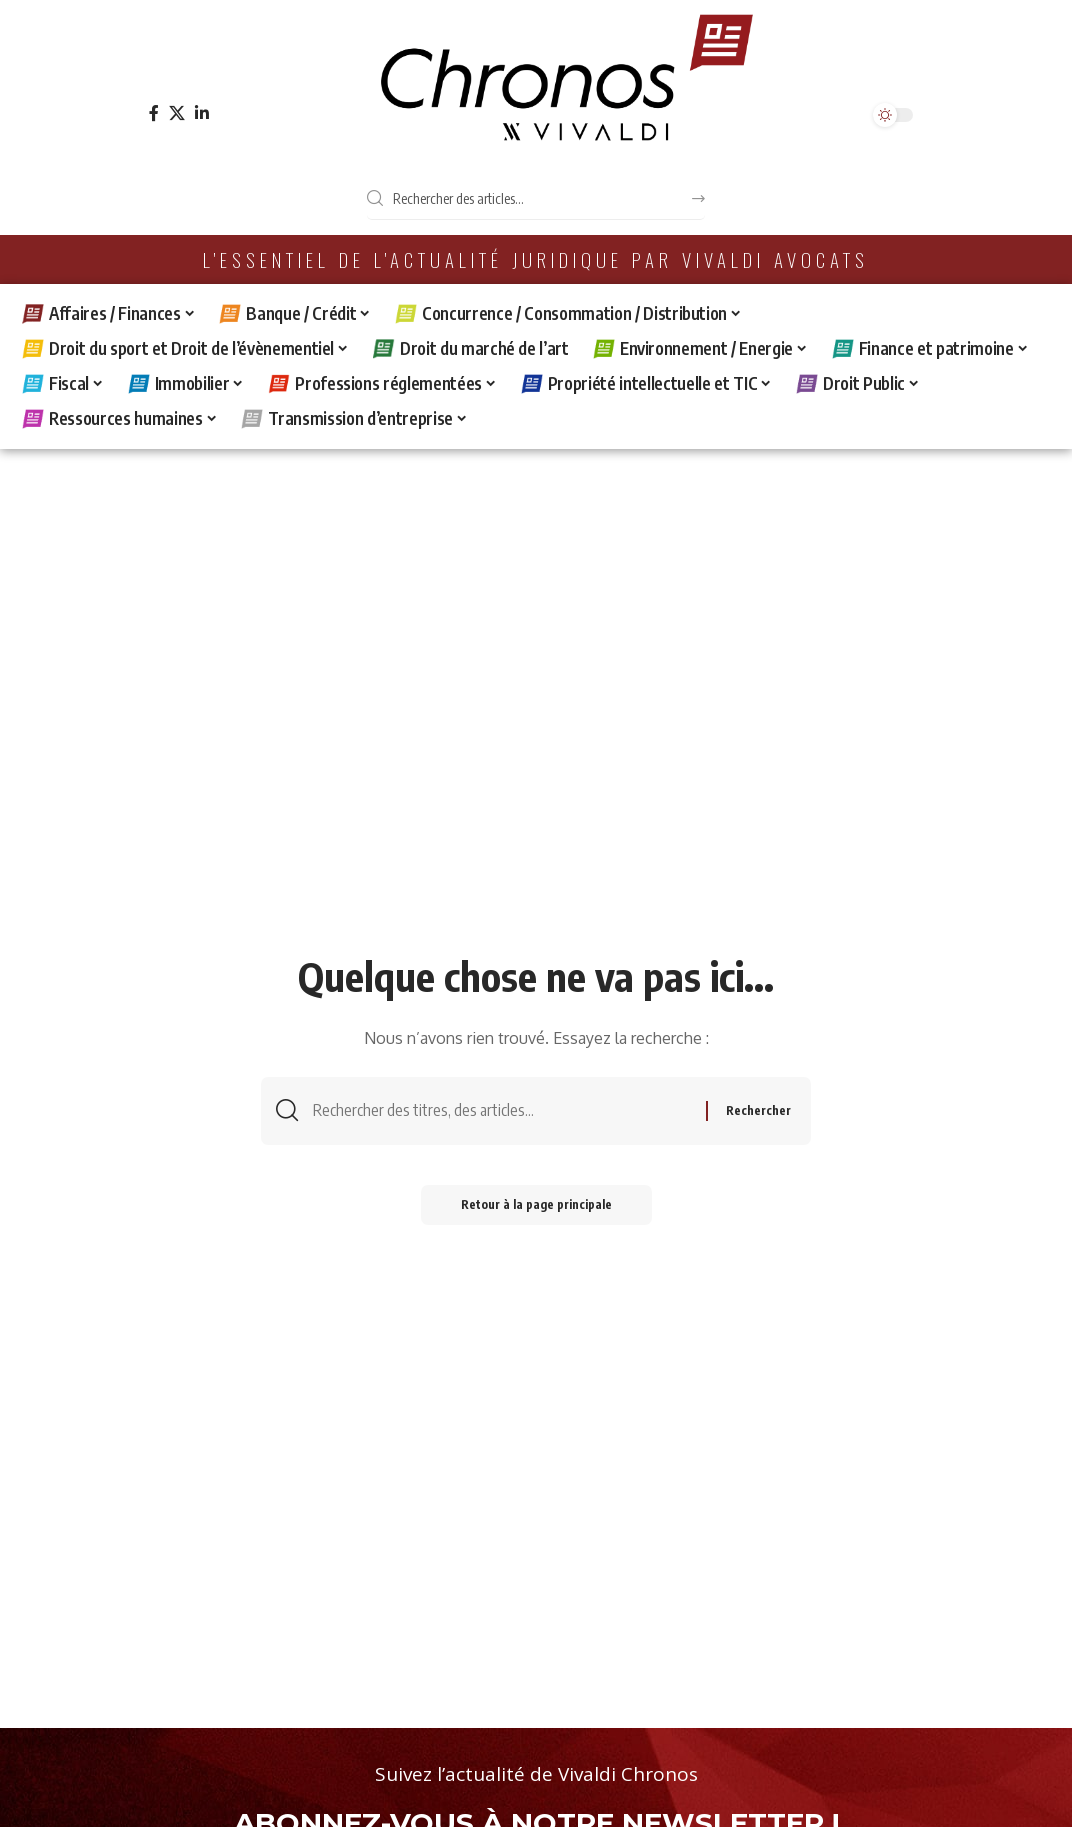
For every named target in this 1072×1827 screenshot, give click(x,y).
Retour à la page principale (536, 1204)
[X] (177, 113)
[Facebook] (154, 113)
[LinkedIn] (202, 113)
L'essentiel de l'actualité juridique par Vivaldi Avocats (536, 259)
